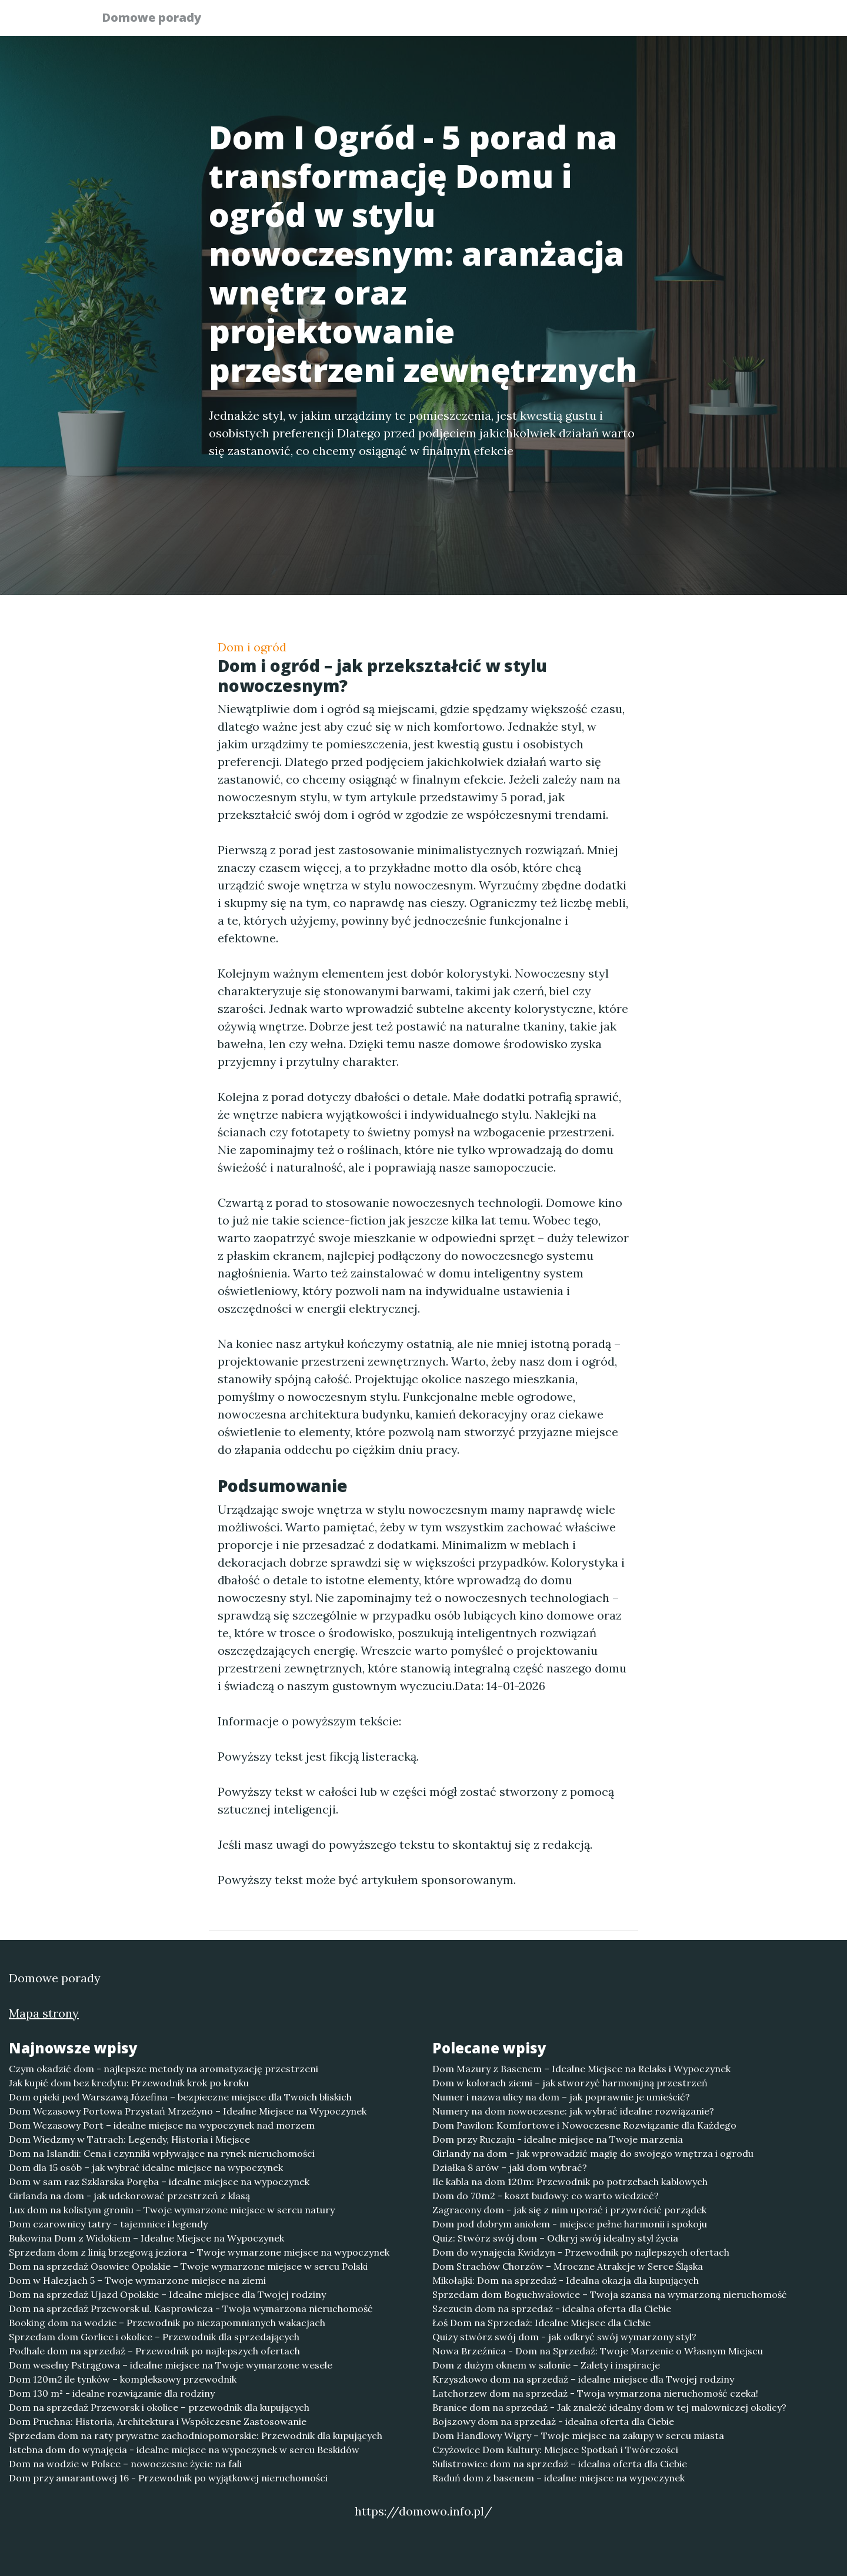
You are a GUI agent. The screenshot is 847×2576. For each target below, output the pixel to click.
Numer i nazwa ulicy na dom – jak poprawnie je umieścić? (561, 2097)
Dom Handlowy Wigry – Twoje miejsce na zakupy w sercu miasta (578, 2435)
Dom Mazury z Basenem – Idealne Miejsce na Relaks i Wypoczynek (581, 2069)
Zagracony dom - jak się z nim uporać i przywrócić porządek (569, 2210)
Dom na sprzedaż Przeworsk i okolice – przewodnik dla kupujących (159, 2407)
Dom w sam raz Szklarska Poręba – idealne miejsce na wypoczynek (159, 2181)
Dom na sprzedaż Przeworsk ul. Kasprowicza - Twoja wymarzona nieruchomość (191, 2308)
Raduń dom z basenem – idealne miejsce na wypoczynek (558, 2478)
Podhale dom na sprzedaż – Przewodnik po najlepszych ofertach (154, 2351)
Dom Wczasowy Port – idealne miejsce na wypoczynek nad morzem (162, 2125)
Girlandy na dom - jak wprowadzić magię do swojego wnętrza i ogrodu (592, 2153)
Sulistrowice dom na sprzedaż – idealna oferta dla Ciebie (559, 2464)
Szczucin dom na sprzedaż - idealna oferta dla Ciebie (551, 2308)
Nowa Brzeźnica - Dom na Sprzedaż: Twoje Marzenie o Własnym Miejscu (597, 2351)
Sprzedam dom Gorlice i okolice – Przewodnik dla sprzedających (154, 2337)
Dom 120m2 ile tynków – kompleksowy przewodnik (122, 2379)
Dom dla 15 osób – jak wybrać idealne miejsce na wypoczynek (146, 2167)
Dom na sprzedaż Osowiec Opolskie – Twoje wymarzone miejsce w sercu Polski (188, 2266)
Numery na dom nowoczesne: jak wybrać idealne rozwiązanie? (573, 2111)
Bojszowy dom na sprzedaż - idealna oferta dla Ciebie (553, 2421)
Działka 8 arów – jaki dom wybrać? (509, 2167)
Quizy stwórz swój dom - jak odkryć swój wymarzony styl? (564, 2337)
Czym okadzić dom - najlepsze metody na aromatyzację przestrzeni (163, 2069)
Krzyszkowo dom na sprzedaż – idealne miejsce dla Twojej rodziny (583, 2379)
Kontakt (717, 21)
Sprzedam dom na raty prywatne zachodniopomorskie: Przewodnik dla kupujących (195, 2435)
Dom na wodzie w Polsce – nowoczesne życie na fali (125, 2464)
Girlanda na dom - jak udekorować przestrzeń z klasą (129, 2196)
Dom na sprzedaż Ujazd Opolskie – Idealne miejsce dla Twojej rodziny (167, 2294)
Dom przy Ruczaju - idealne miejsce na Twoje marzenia (557, 2139)
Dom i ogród (252, 647)
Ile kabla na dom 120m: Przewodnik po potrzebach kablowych (570, 2181)
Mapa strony (44, 2013)
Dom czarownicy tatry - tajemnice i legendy (108, 2224)
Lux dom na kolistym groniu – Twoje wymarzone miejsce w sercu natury (172, 2210)
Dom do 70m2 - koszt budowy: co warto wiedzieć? (545, 2196)
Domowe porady (158, 19)
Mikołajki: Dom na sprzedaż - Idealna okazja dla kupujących (565, 2280)
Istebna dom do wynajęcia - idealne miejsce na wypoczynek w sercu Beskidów (184, 2449)
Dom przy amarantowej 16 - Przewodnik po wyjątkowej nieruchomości (168, 2478)
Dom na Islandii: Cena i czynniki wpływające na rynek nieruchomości (162, 2153)
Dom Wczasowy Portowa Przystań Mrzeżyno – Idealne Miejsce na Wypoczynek (187, 2111)
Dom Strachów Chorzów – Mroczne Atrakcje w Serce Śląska (567, 2266)
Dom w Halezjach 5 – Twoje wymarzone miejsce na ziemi (137, 2280)
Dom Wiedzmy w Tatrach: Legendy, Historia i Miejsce (129, 2139)
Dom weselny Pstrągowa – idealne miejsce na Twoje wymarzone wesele (170, 2365)
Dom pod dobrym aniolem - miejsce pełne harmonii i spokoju (569, 2224)
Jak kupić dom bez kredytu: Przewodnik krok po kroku (129, 2083)
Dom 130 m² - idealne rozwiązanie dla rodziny (112, 2393)
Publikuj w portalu (564, 21)
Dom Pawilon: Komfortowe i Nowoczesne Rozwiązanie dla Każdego (584, 2125)
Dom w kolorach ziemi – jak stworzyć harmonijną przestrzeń (570, 2083)
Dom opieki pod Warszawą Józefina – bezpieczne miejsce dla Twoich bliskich (180, 2097)
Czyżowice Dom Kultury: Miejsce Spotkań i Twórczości (555, 2449)
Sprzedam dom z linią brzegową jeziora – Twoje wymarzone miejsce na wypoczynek (199, 2252)
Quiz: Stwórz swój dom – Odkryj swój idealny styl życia (555, 2238)
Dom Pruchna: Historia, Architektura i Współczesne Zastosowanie (157, 2421)
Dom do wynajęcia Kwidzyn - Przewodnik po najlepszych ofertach (580, 2252)
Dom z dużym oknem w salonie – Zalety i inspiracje (546, 2365)
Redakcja (652, 21)
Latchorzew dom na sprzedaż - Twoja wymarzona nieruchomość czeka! (595, 2393)
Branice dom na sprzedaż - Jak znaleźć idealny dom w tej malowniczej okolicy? (609, 2407)
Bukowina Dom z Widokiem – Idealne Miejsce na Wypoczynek (146, 2238)
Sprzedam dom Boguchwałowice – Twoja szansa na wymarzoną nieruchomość (609, 2294)
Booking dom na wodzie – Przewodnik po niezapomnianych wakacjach (167, 2323)
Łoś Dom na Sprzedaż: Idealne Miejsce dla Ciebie (541, 2323)
